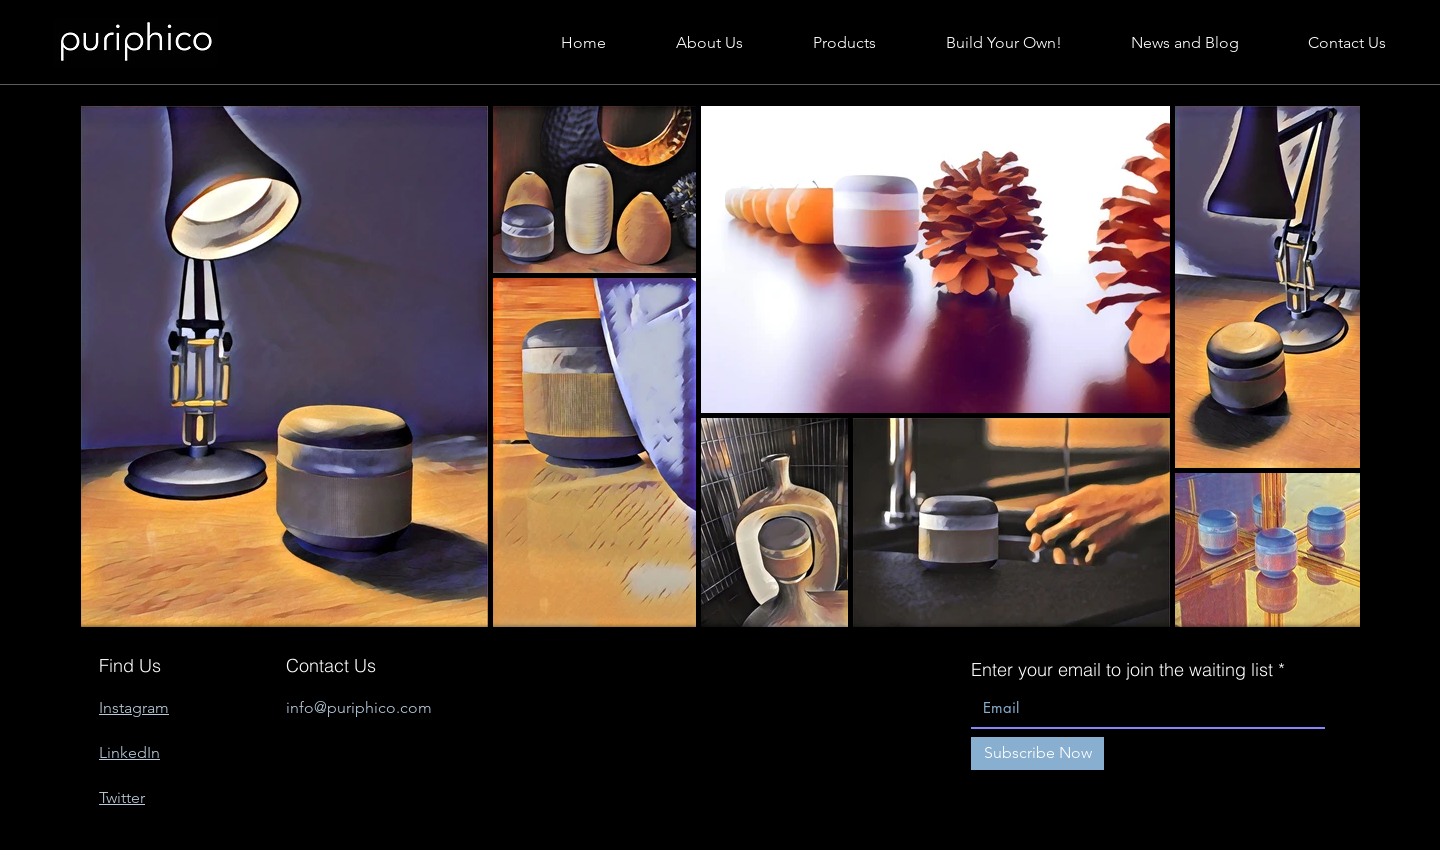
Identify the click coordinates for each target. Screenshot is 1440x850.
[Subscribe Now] (1037, 753)
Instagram (134, 707)
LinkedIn (129, 752)
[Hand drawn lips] (135, 43)
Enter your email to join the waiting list (1122, 670)
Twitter (122, 797)
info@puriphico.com (359, 707)
